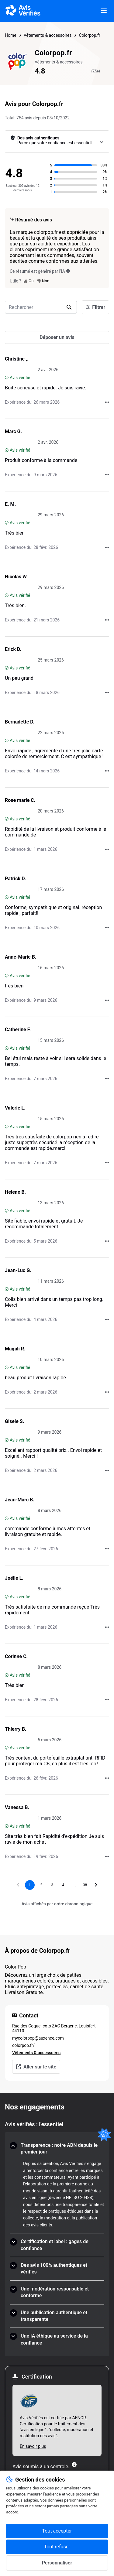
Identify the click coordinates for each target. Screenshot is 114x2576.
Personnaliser (57, 2563)
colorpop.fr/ (23, 2045)
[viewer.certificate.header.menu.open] (103, 11)
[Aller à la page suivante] (96, 1885)
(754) (96, 71)
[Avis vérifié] (7, 377)
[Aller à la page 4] (63, 1885)
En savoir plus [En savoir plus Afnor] (33, 2446)
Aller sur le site (36, 2067)
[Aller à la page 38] (85, 1885)
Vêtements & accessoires (48, 35)
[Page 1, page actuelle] (30, 1885)
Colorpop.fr (89, 35)
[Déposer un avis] (57, 337)
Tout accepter (57, 2531)
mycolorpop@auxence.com (38, 2038)
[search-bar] (41, 307)
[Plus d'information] (74, 2464)
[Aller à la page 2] (41, 1885)
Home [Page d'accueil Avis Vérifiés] (10, 35)
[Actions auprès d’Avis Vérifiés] (107, 402)
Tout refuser (57, 2547)
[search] (69, 307)
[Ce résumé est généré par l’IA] (68, 271)
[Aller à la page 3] (52, 1885)
